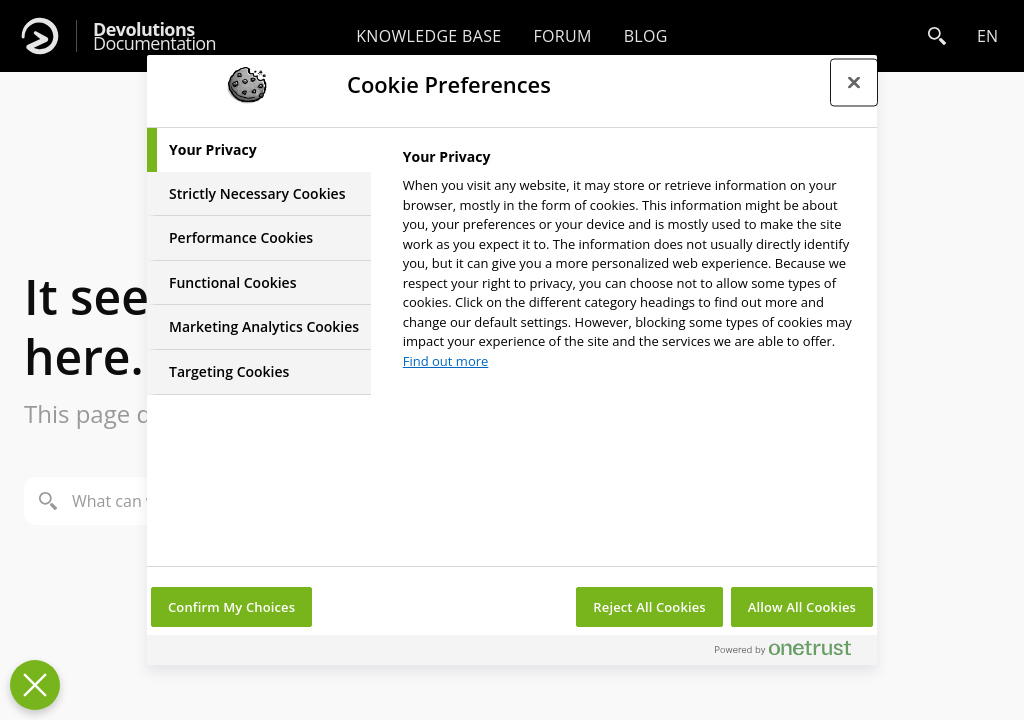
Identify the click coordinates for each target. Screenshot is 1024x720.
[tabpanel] (631, 264)
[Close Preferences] (35, 685)
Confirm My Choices (231, 607)
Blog (646, 36)
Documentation (154, 36)
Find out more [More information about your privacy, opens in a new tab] (446, 361)
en (987, 36)
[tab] (259, 150)
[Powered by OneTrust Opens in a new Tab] (791, 652)
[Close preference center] (854, 82)
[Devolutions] (40, 36)
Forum (562, 36)
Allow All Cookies (802, 607)
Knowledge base (428, 36)
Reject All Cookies (649, 607)
